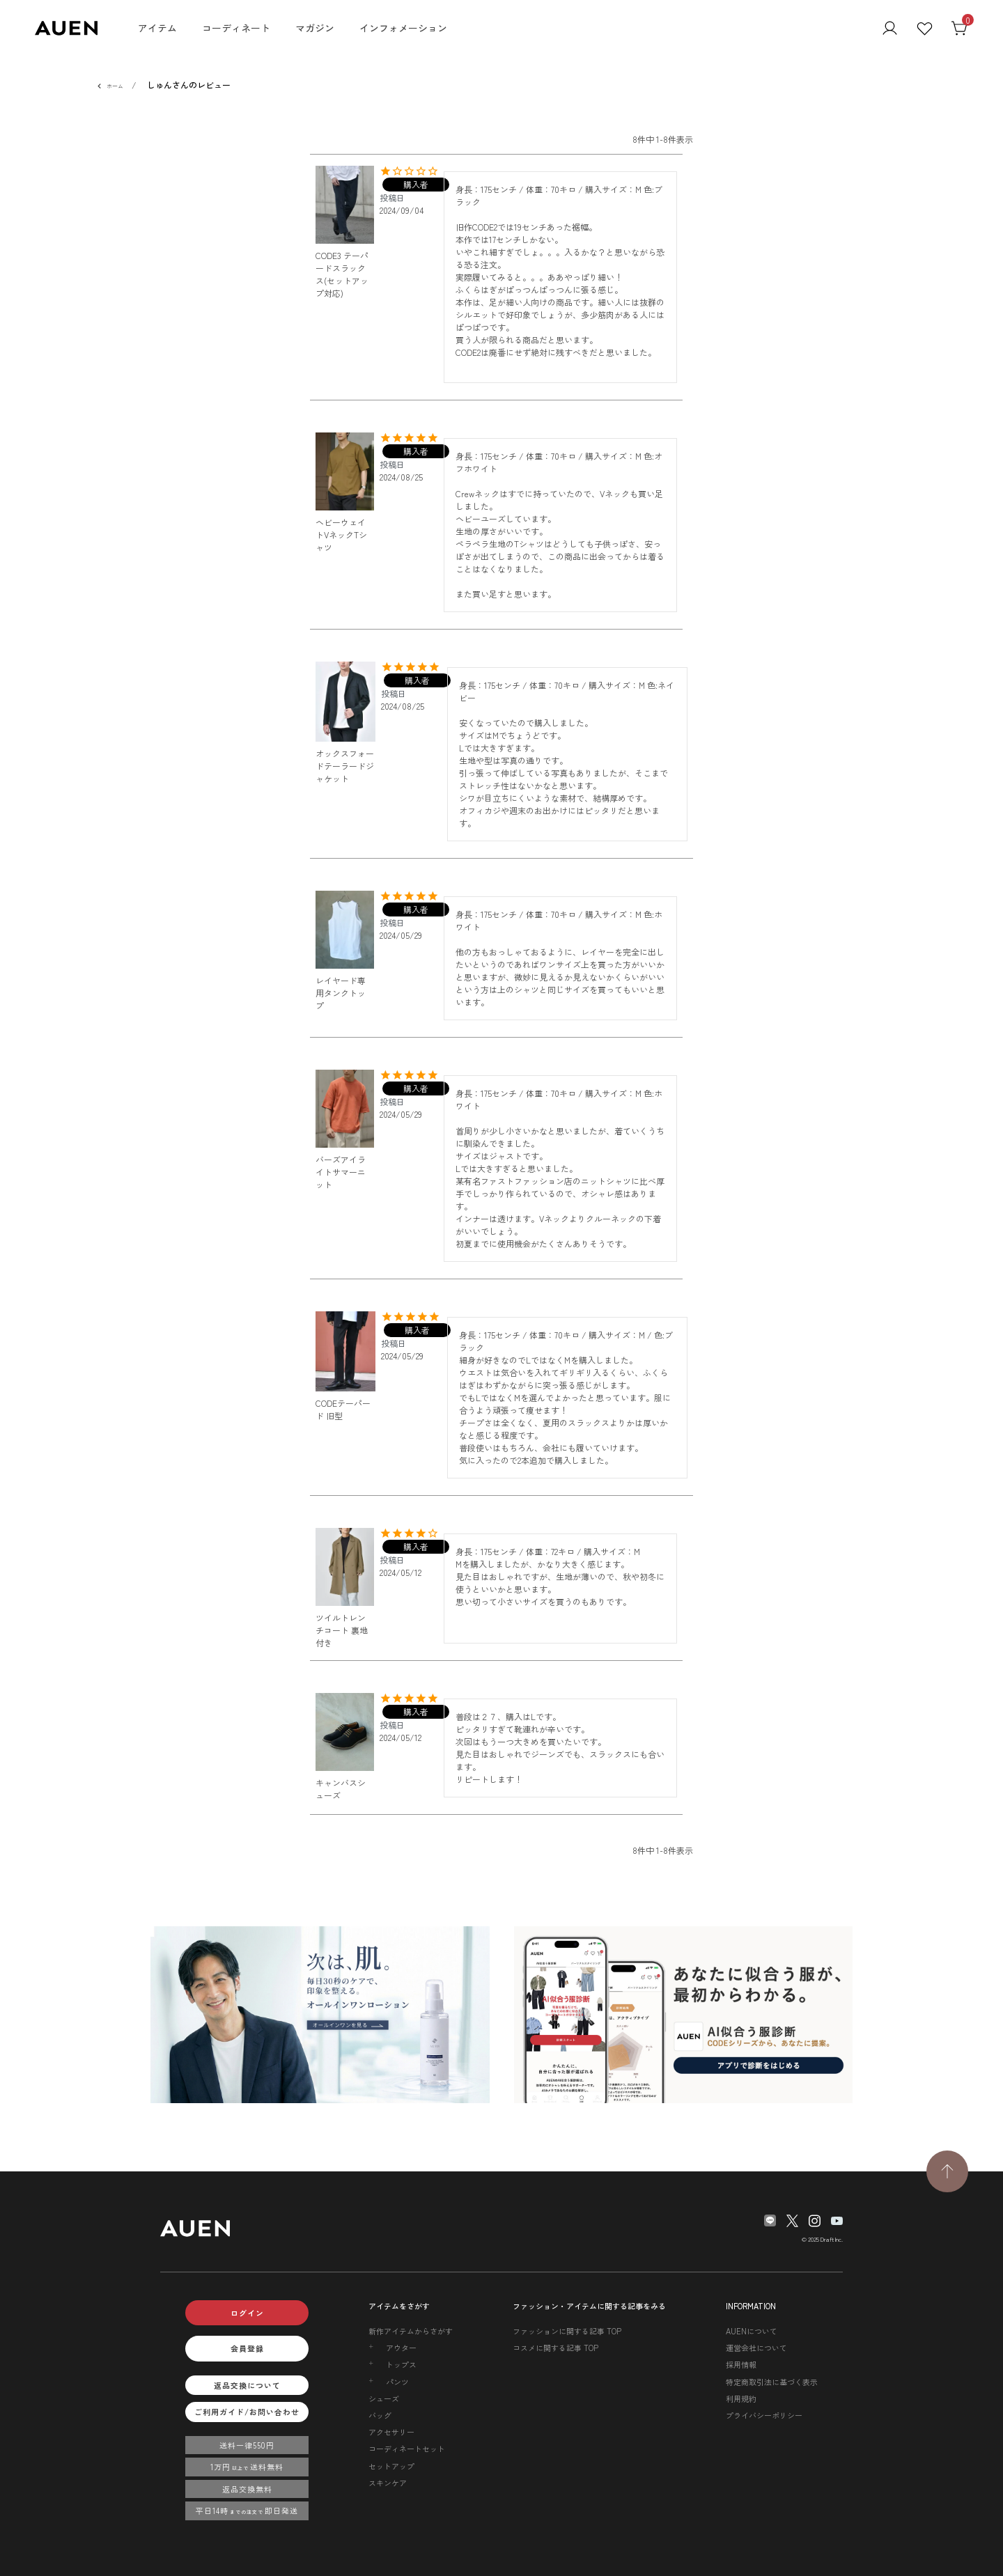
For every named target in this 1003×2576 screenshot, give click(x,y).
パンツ (397, 2381)
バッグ (379, 2415)
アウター (401, 2347)
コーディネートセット (406, 2448)
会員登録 (247, 2348)
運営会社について (756, 2347)
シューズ (383, 2398)
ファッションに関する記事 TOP (567, 2330)
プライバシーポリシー (764, 2415)
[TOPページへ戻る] (947, 2171)
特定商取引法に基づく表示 (772, 2381)
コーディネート (236, 28)
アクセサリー (391, 2431)
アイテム (157, 28)
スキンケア (387, 2482)
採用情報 (741, 2364)
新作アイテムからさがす (410, 2330)
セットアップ (391, 2466)
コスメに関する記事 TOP (555, 2347)
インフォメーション (403, 28)
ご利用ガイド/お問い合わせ (247, 2411)
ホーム (115, 86)
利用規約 (741, 2398)
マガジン (314, 28)
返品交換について (247, 2385)
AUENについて (751, 2330)
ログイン (247, 2312)
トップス (401, 2364)
